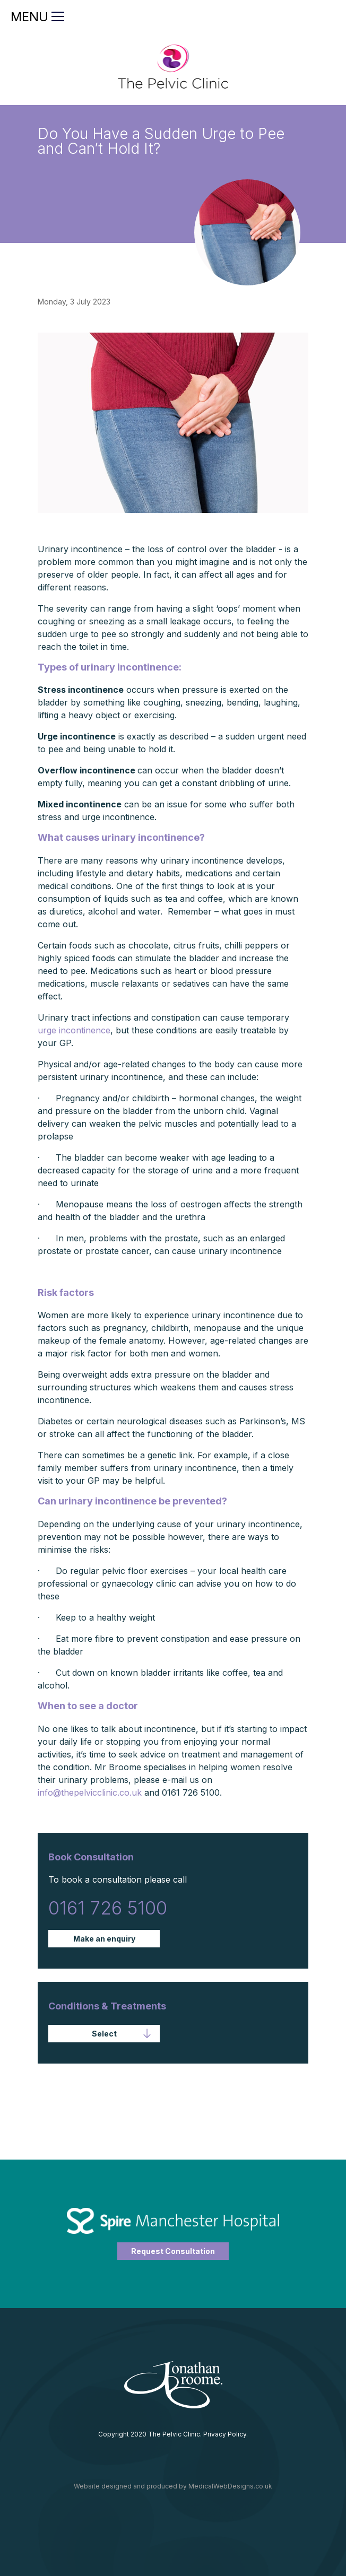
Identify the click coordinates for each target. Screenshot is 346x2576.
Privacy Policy (224, 2434)
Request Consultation (173, 2251)
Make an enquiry (104, 1938)
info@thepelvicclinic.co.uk (90, 1792)
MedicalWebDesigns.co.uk (230, 2486)
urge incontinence (74, 1030)
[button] (104, 2033)
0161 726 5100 (107, 1908)
